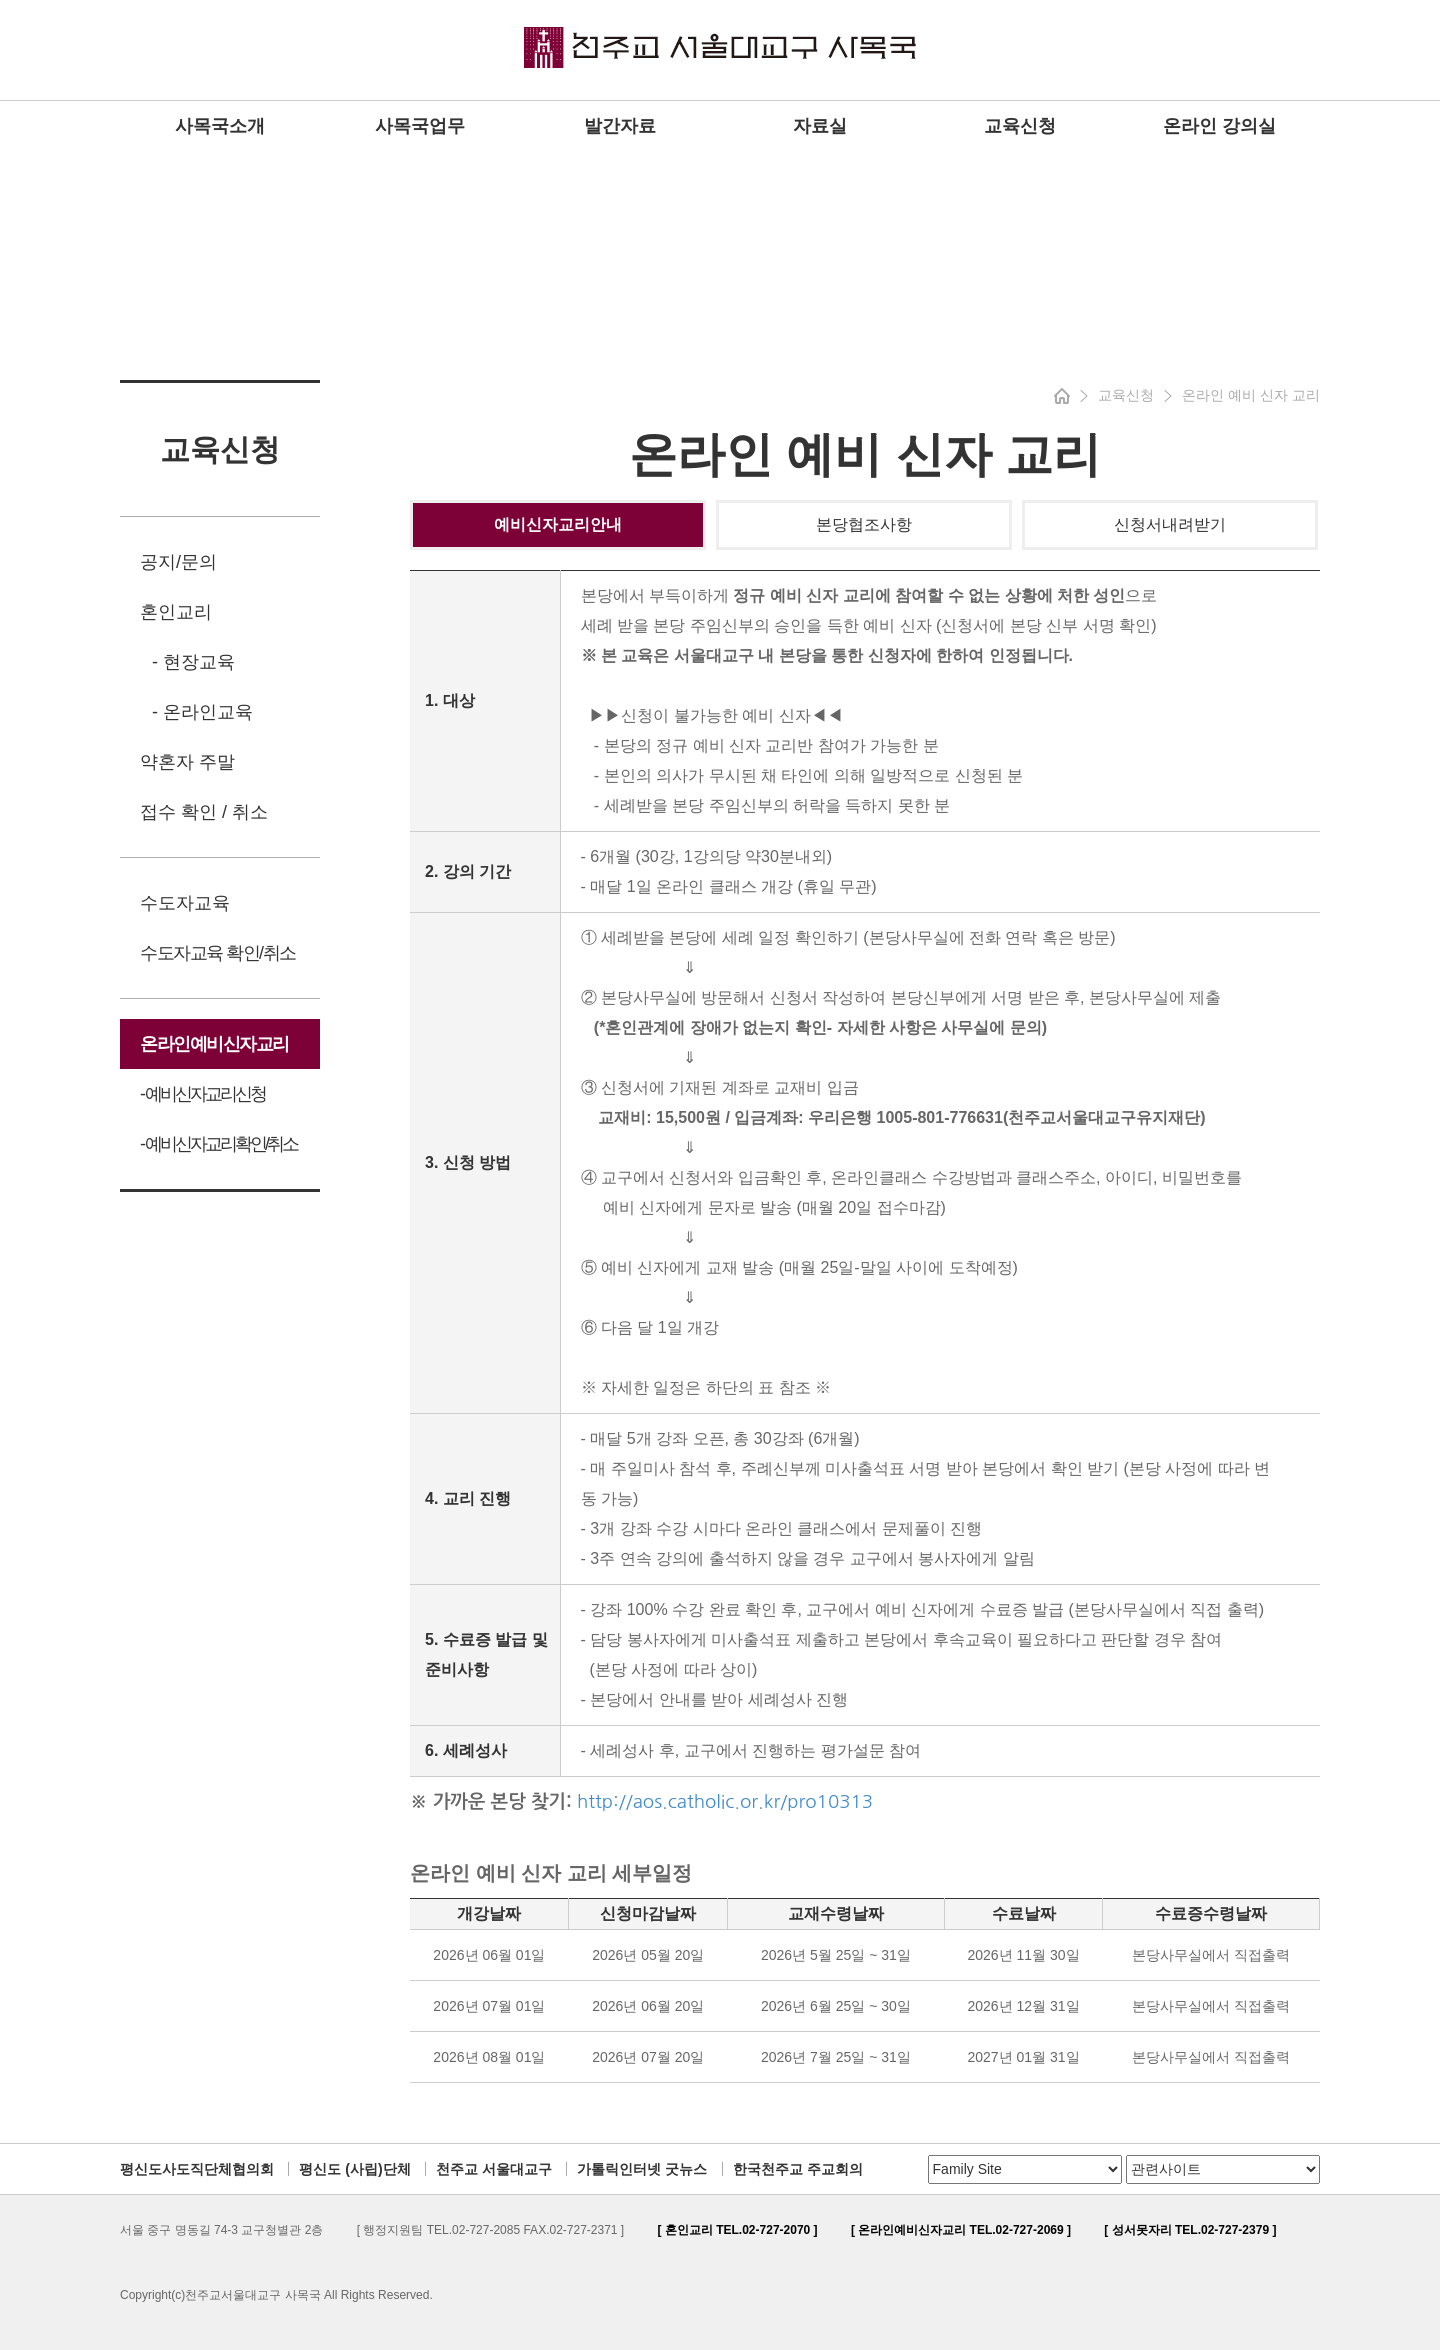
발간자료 (620, 126)
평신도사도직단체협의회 (197, 2169)
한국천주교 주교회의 (798, 2169)
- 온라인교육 (202, 712)
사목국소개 (220, 126)
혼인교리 (176, 612)
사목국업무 (420, 126)
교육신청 (1020, 126)
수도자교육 (185, 903)
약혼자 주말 (187, 762)
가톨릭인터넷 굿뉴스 (642, 2169)
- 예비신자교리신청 (202, 1094)
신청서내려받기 (1170, 524)
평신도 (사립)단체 (354, 2169)
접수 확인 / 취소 (204, 812)
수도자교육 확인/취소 (218, 953)
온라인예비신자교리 (214, 1044)
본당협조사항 (864, 524)
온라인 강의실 (1219, 126)
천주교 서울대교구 (494, 2169)
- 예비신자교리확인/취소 (218, 1144)
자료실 (820, 126)
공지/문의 (178, 562)
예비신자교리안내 (558, 524)
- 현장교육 (193, 662)
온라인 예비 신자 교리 (1251, 395)
